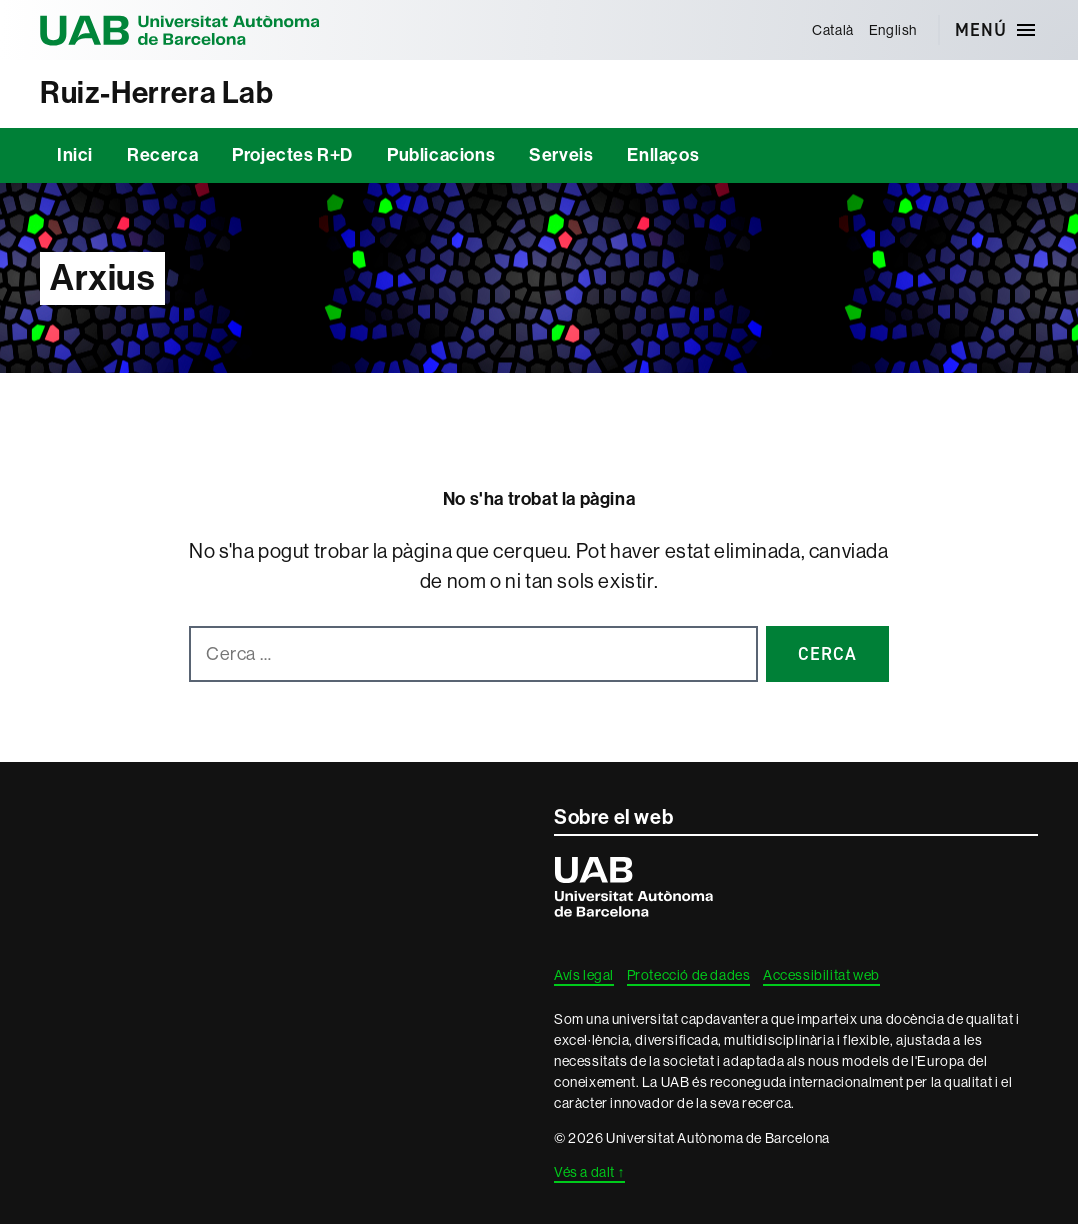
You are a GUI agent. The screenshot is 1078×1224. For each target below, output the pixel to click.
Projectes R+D (292, 155)
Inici (75, 155)
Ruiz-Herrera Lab (157, 93)
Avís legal (584, 975)
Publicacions (441, 155)
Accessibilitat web (821, 975)
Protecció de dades (689, 975)
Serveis (561, 155)
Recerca (162, 155)
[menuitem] (833, 30)
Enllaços (663, 155)
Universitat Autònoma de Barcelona (180, 30)
